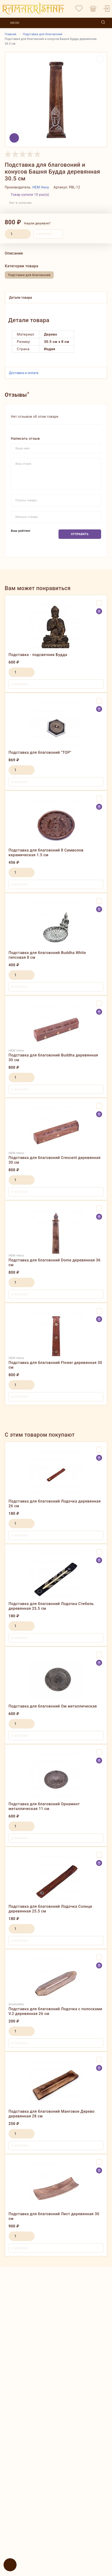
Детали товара (55, 297)
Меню (11, 23)
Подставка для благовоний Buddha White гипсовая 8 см (47, 955)
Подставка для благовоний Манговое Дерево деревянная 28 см (51, 2114)
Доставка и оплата (55, 374)
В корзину (45, 234)
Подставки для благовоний (29, 275)
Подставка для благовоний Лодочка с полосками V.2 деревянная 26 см (55, 2012)
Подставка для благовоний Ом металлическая (53, 1707)
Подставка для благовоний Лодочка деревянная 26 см (55, 1504)
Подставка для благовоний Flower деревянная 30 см (55, 1365)
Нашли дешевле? (37, 223)
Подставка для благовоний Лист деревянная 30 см (54, 2217)
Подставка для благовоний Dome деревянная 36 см (54, 1263)
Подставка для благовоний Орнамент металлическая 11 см (44, 1807)
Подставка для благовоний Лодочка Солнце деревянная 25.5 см (50, 1909)
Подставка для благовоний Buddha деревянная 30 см (53, 1058)
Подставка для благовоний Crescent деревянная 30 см (55, 1160)
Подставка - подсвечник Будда (38, 655)
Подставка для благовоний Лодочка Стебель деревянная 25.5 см (51, 1606)
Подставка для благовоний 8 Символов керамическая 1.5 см (46, 853)
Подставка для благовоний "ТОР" (40, 753)
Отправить (80, 535)
